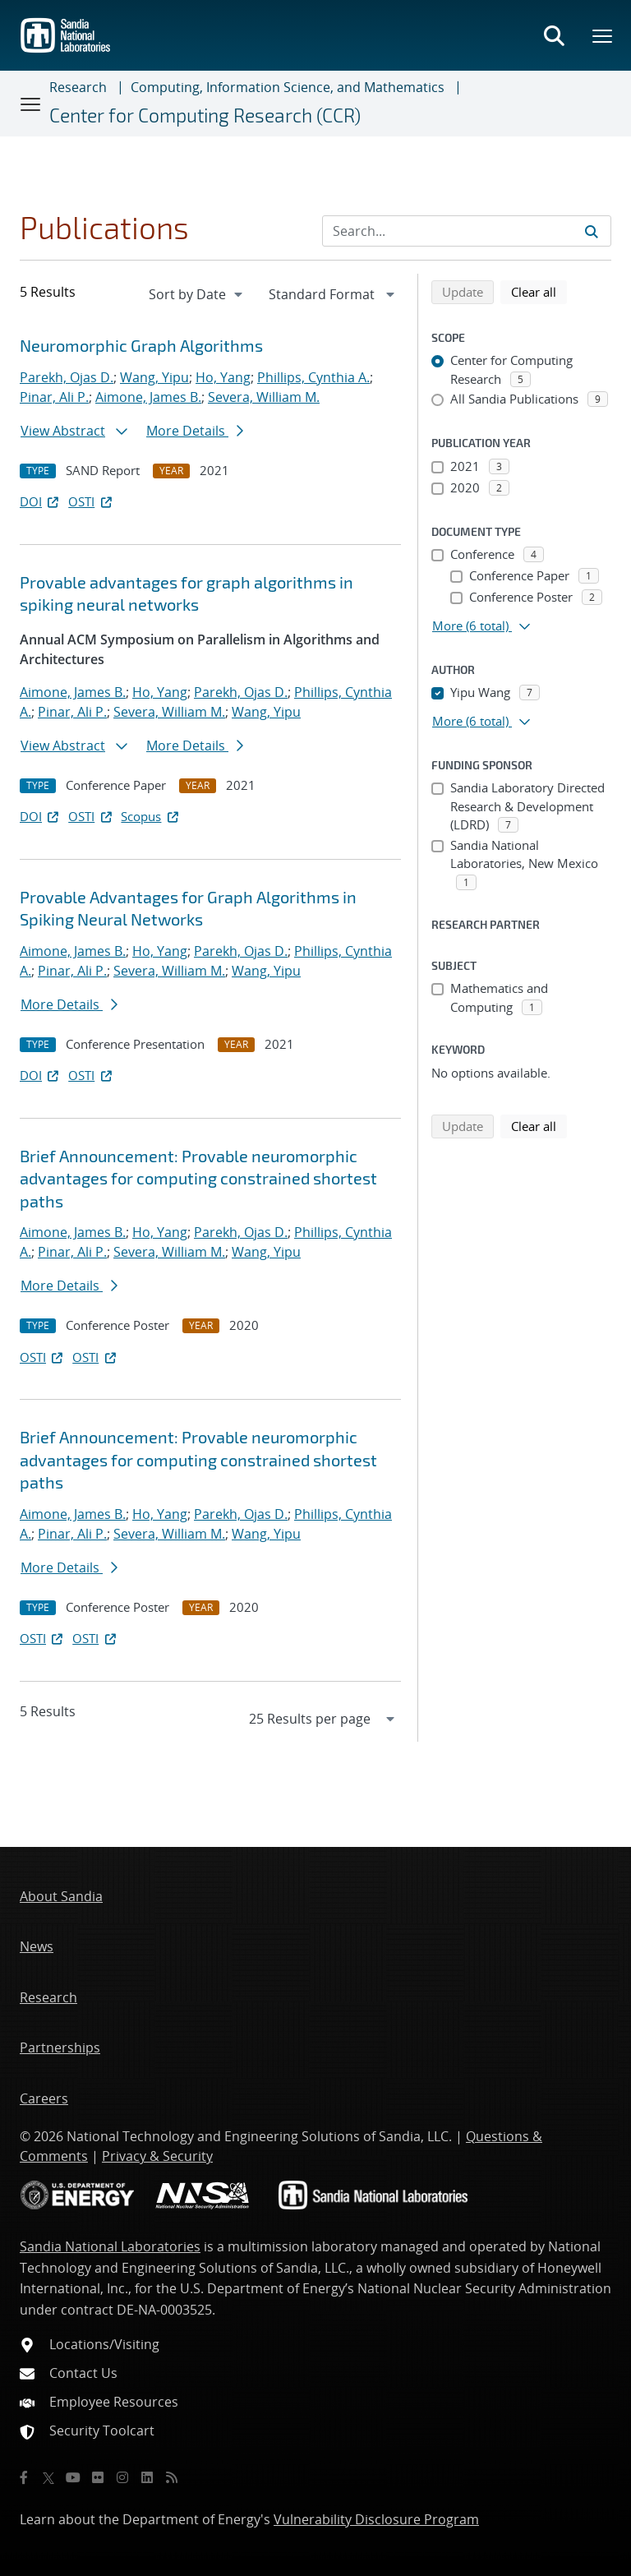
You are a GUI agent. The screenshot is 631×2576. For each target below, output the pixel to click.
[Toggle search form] (554, 35)
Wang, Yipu (154, 377)
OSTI (91, 501)
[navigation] (197, 294)
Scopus (151, 816)
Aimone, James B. (148, 397)
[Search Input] (466, 231)
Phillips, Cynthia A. (313, 377)
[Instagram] (122, 2477)
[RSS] (171, 2477)
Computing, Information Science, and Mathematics (287, 87)
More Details (194, 431)
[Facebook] (24, 2477)
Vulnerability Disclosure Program (376, 2519)
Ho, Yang (223, 377)
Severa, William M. (264, 397)
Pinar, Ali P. (54, 397)
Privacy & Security (157, 2156)
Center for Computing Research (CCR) (205, 115)
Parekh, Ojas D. (66, 377)
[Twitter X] (48, 2477)
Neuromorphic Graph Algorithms (141, 345)
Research (78, 87)
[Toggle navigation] (31, 103)
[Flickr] (97, 2477)
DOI (41, 501)
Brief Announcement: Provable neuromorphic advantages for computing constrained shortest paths (198, 1178)
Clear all (539, 291)
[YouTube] (73, 2477)
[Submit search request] (591, 231)
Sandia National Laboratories (110, 2246)
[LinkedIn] (147, 2477)
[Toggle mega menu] (603, 35)
